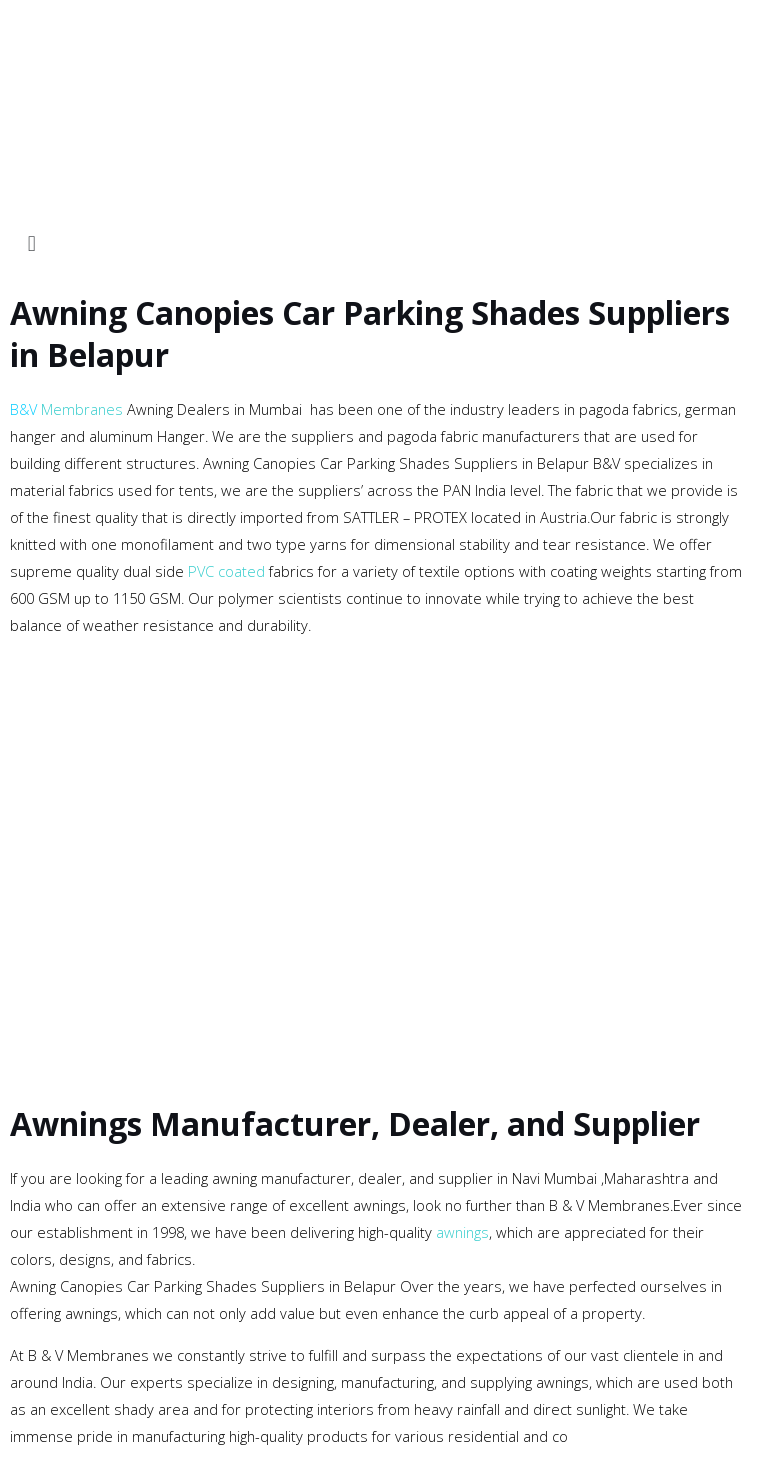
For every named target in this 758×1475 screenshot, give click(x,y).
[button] (379, 242)
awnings (462, 1232)
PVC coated (226, 571)
